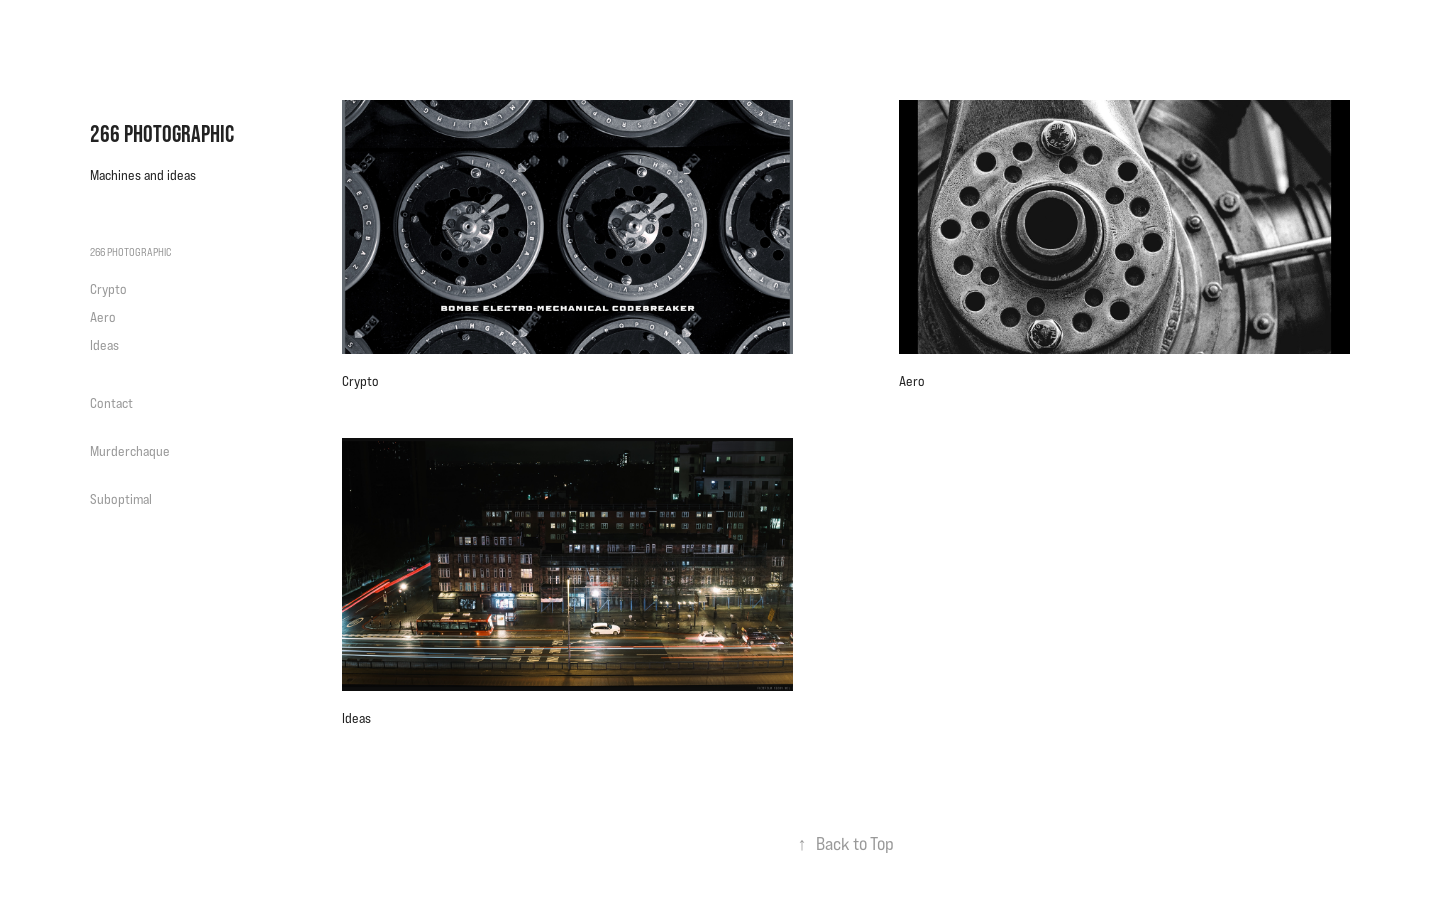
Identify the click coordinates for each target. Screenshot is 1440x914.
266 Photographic (162, 133)
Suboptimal (121, 499)
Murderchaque (130, 451)
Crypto (108, 289)
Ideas (104, 345)
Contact (111, 403)
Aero (103, 317)
